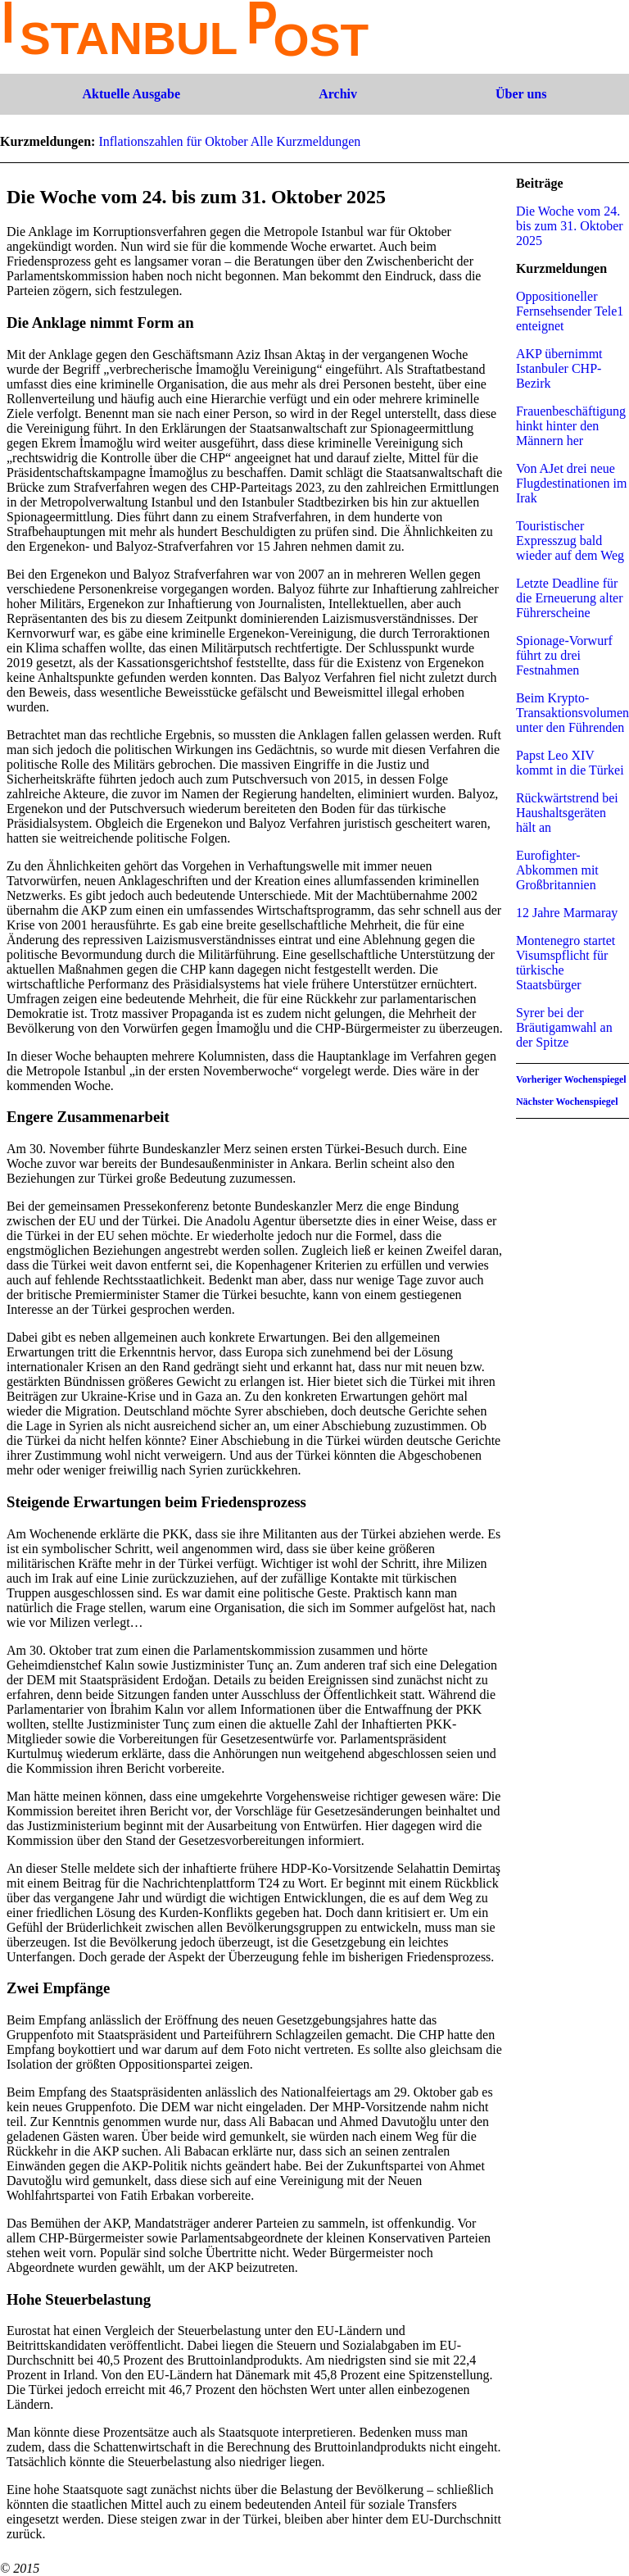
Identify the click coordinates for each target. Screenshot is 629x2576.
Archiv (338, 94)
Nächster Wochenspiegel (567, 1101)
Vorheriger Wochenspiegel (571, 1079)
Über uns (521, 94)
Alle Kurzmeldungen (306, 141)
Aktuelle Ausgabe (132, 94)
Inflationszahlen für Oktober (172, 141)
